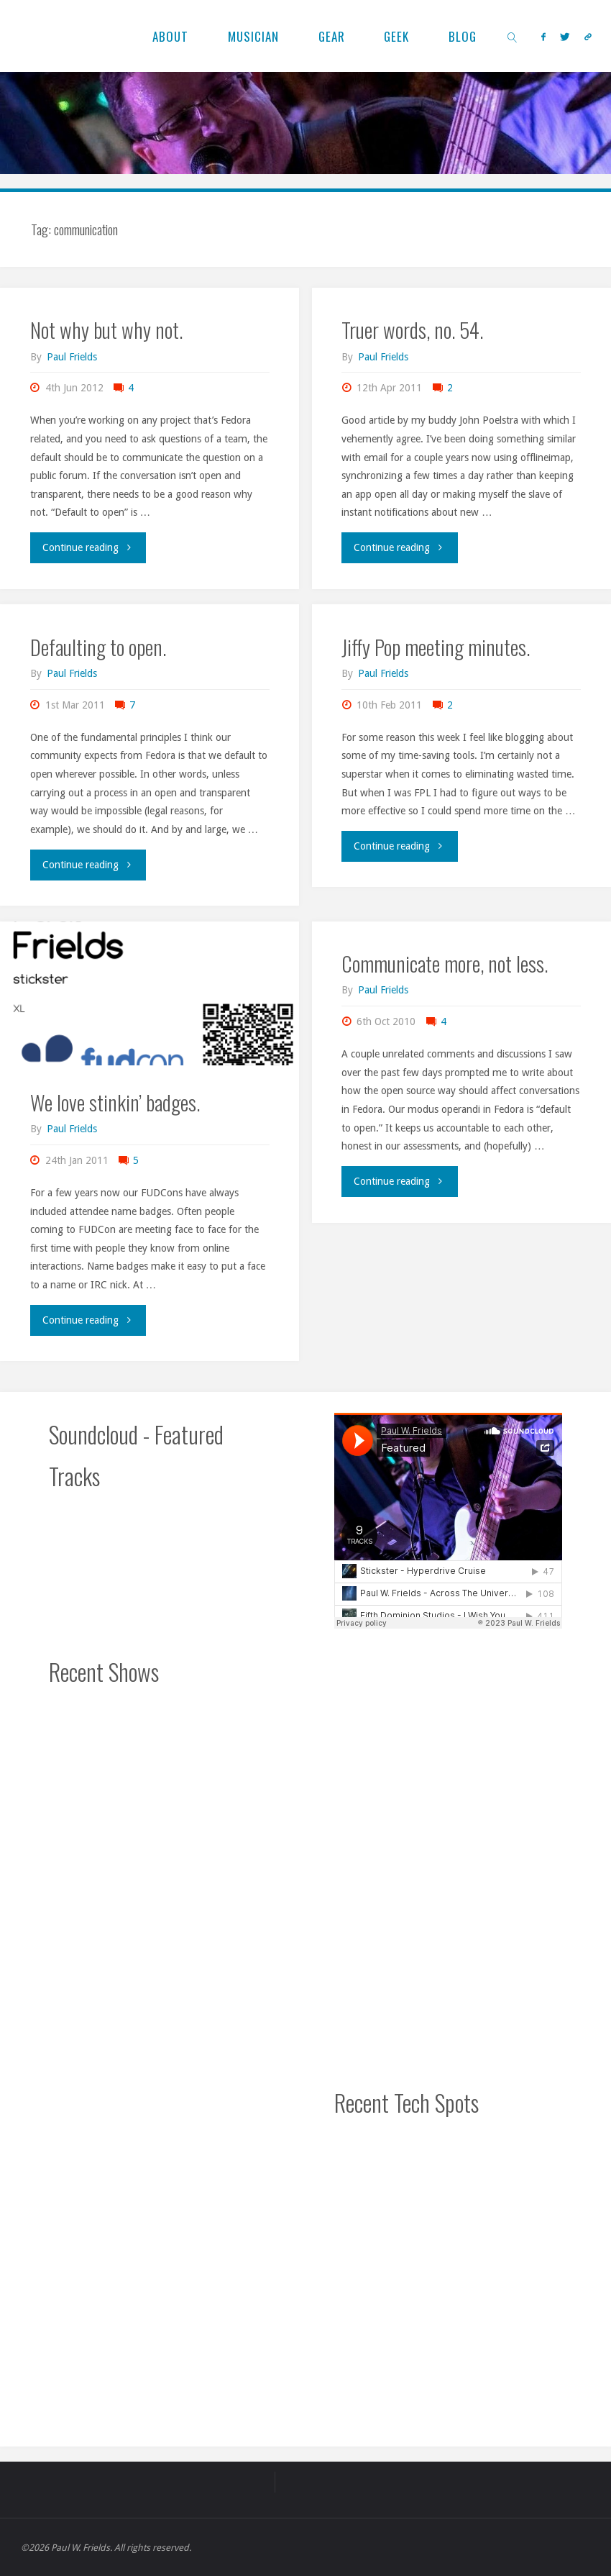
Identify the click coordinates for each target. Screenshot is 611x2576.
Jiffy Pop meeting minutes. (435, 647)
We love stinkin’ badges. (115, 1102)
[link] (512, 36)
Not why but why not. (106, 329)
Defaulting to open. (98, 647)
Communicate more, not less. (444, 963)
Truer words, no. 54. (412, 329)
